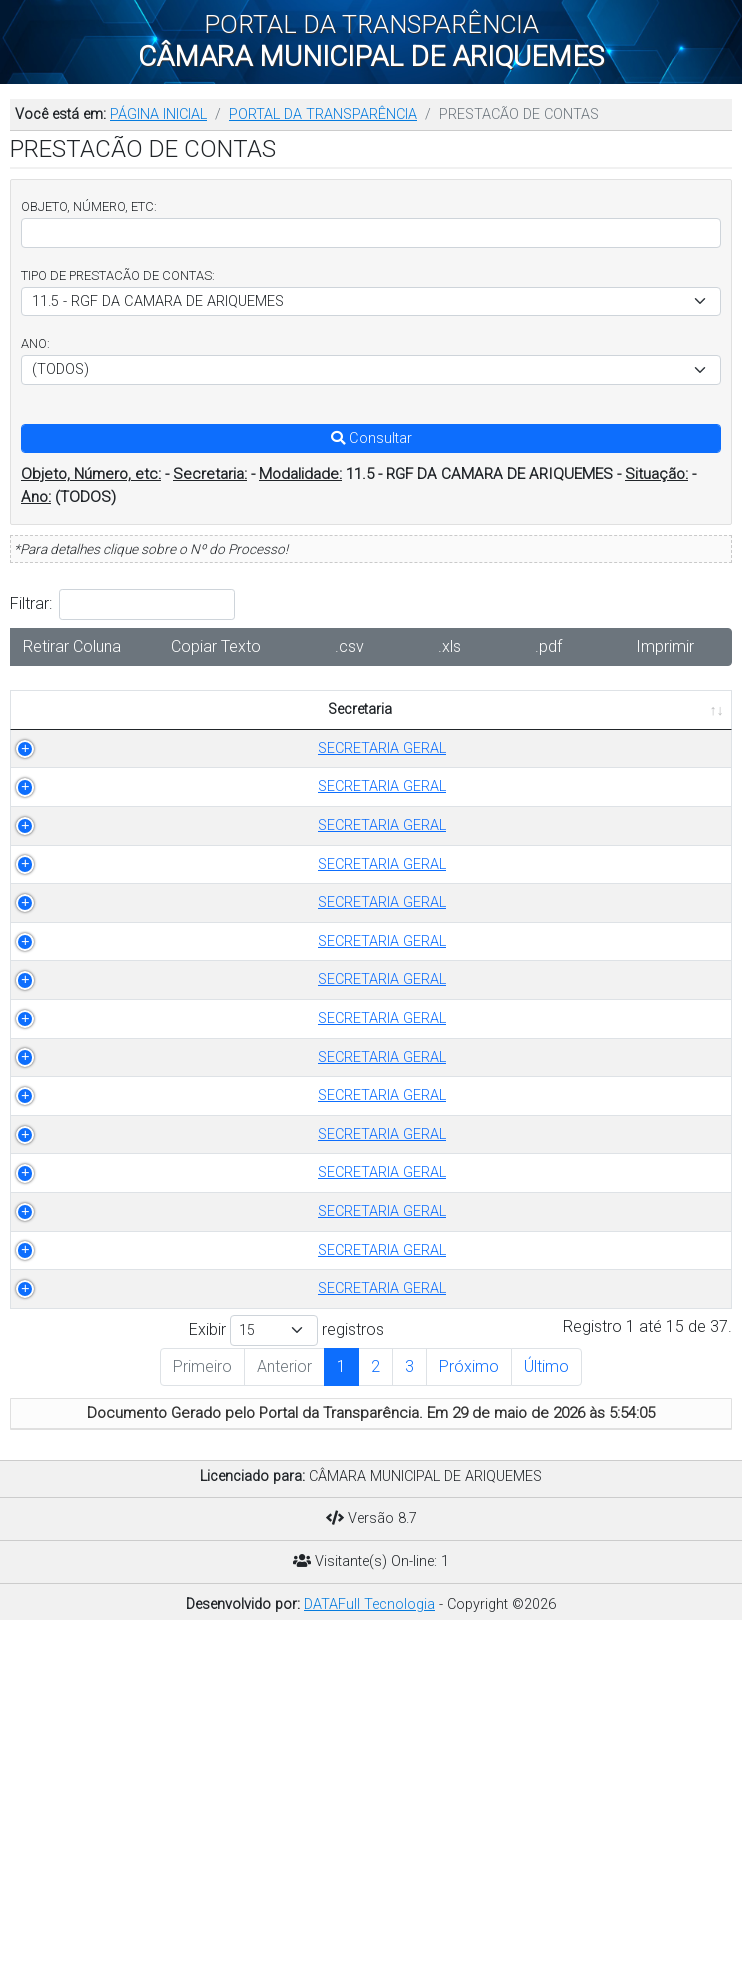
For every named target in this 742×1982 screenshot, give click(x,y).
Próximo (469, 1712)
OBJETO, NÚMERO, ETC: (89, 206)
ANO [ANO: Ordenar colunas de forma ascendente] (338, 731)
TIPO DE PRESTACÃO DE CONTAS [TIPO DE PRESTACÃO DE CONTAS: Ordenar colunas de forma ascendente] (213, 720)
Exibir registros (286, 1676)
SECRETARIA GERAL (71, 780)
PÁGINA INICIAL (158, 114)
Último (546, 1712)
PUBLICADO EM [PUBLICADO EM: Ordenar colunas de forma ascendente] (656, 720)
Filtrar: (122, 604)
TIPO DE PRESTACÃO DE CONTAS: (118, 275)
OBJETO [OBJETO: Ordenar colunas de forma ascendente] (418, 731)
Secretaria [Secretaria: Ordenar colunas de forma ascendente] (60, 731)
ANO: (35, 343)
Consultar (371, 438)
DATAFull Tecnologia (369, 1949)
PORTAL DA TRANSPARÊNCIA (323, 114)
